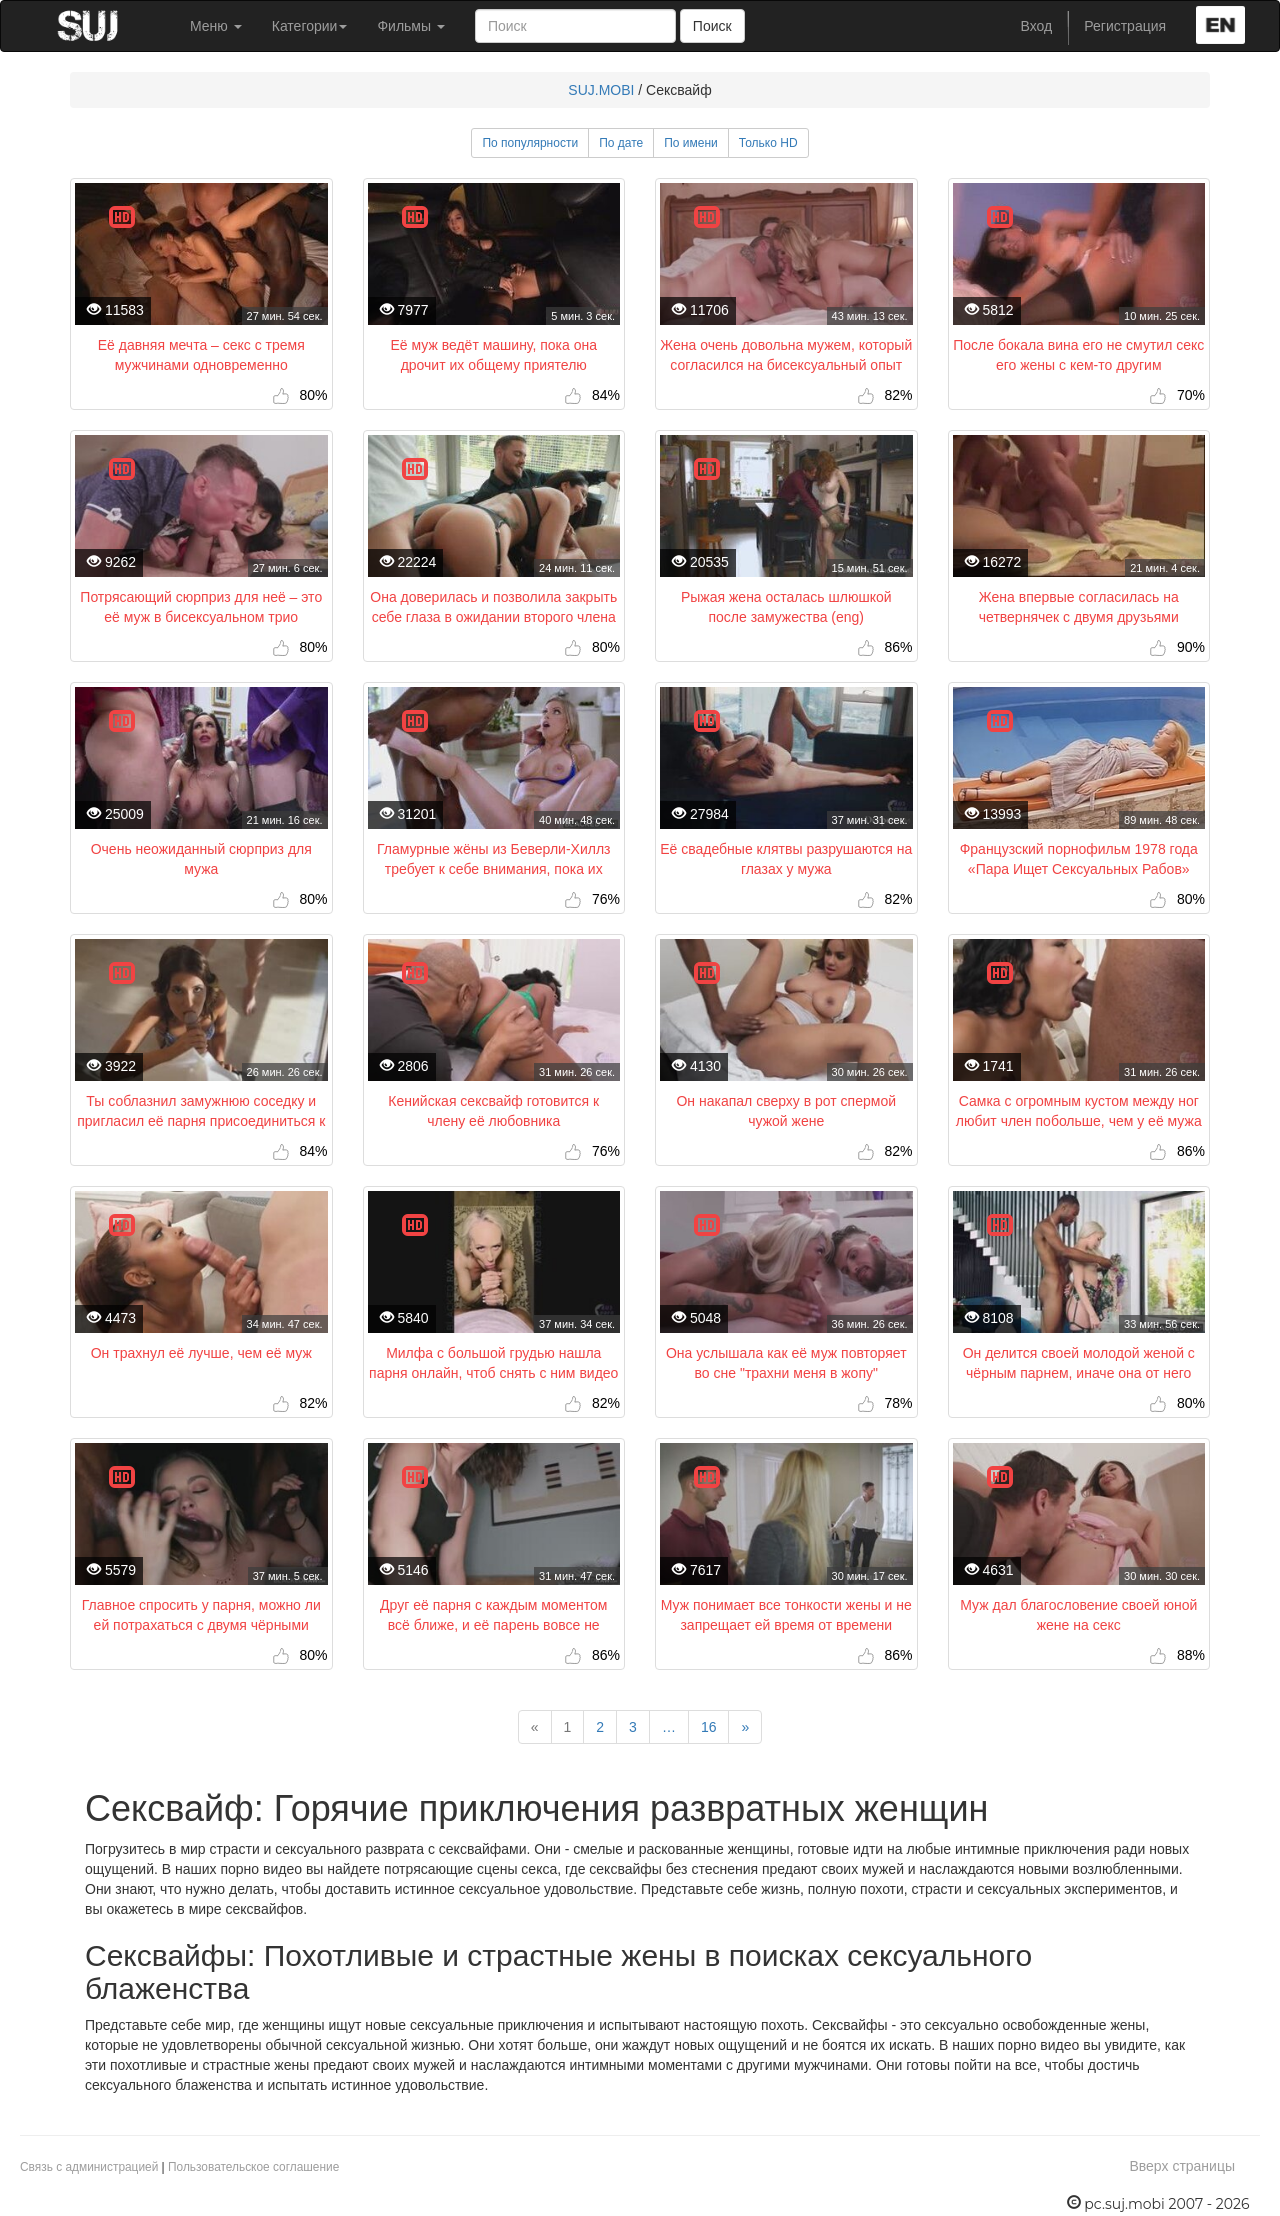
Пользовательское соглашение (253, 2167)
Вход (1037, 26)
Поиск (712, 26)
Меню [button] (216, 26)
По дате (621, 143)
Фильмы (411, 26)
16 (709, 1727)
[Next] (745, 1727)
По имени (691, 143)
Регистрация (1125, 26)
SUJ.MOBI (601, 90)
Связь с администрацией (89, 2167)
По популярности (530, 143)
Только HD (768, 143)
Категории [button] (310, 26)
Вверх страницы (1182, 2166)
